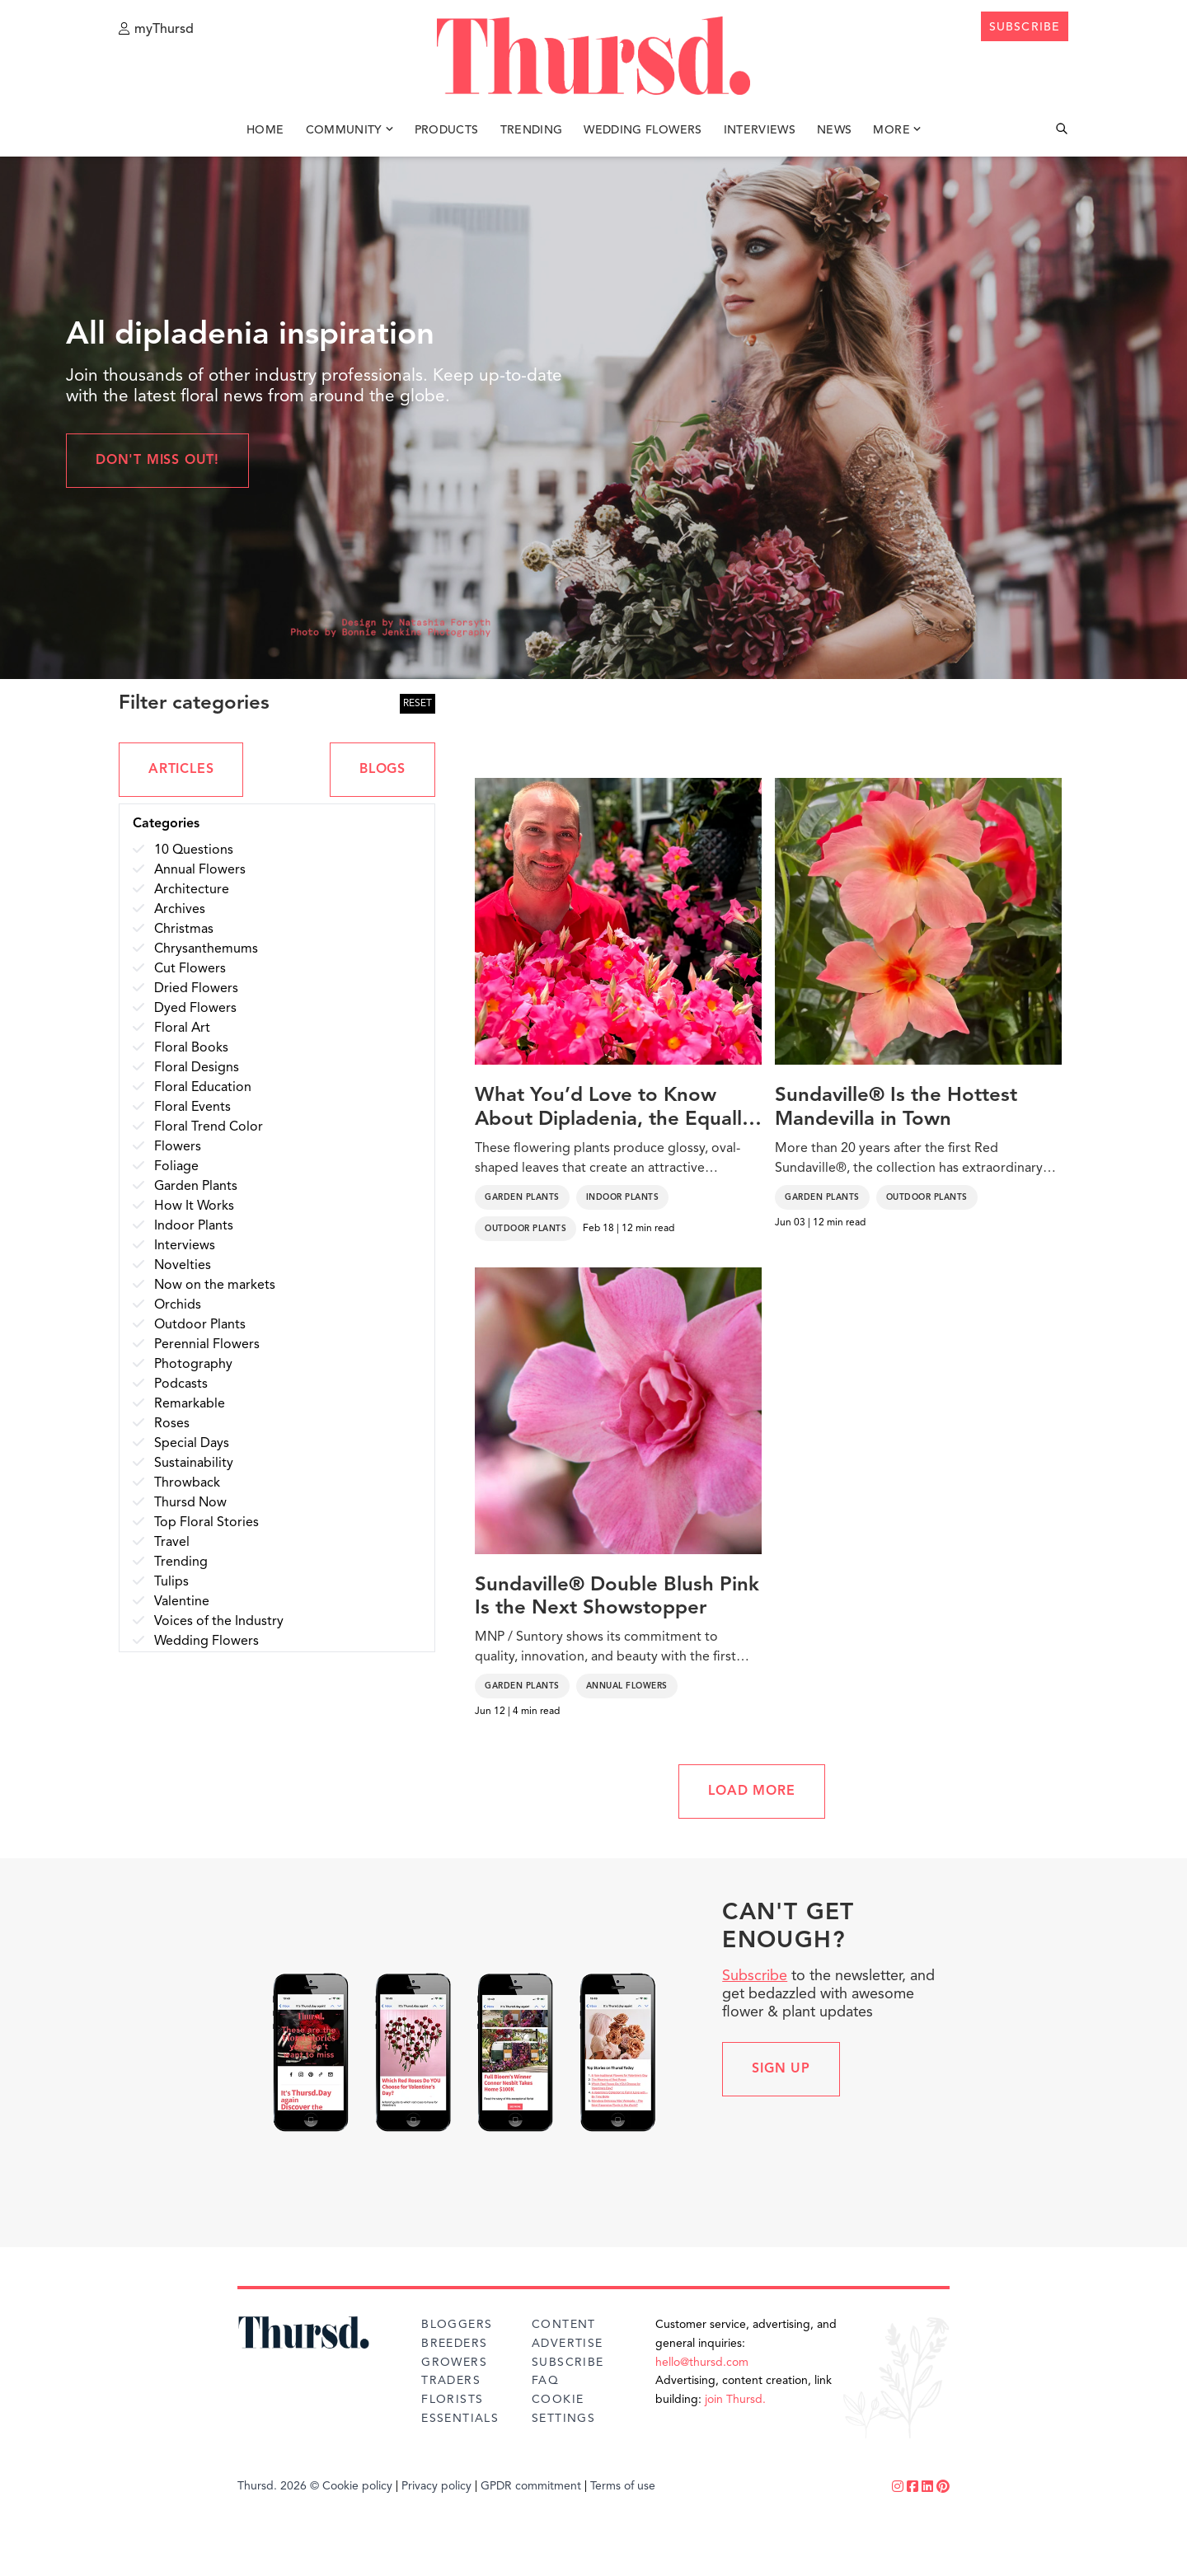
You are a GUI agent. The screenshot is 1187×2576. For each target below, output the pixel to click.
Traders (451, 2380)
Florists (452, 2399)
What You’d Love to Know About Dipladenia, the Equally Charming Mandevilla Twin (613, 1109)
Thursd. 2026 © (278, 2486)
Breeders (454, 2343)
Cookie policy (357, 2486)
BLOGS (382, 769)
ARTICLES (180, 769)
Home (265, 130)
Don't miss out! (157, 460)
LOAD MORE (751, 1791)
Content (564, 2324)
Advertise (567, 2343)
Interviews (760, 130)
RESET (417, 704)
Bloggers (456, 2324)
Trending (531, 130)
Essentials (460, 2418)
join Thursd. (735, 2399)
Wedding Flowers (642, 130)
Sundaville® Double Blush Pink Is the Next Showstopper (617, 1597)
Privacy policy (436, 2486)
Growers (454, 2362)
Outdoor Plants (525, 1229)
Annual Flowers (627, 1686)
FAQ (545, 2380)
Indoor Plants (622, 1197)
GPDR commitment (531, 2486)
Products (447, 130)
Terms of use (622, 2486)
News (834, 130)
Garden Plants (522, 1197)
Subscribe (754, 1976)
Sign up (781, 2069)
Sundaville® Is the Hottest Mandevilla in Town (896, 1108)
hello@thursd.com (701, 2362)
